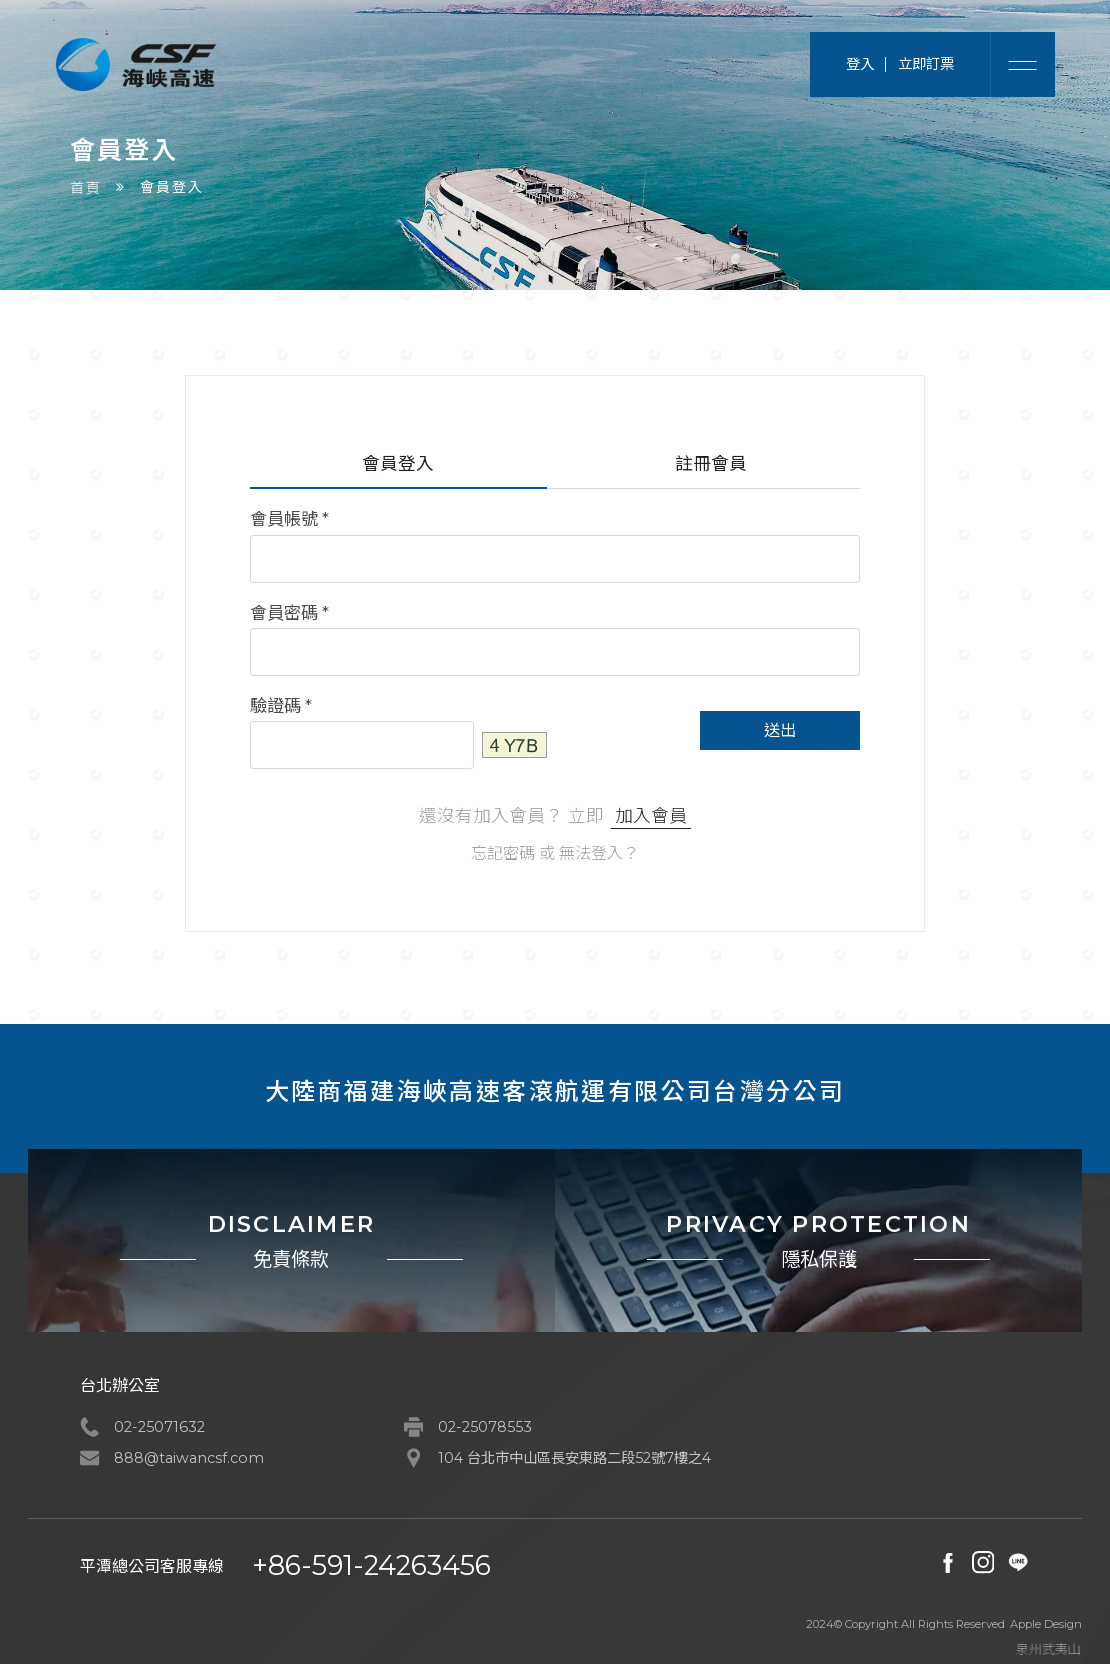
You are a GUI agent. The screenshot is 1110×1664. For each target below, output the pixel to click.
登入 (860, 64)
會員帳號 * (289, 520)
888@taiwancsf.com (189, 1458)
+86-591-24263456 (371, 1565)
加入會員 (651, 815)
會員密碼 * (289, 613)
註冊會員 (711, 463)
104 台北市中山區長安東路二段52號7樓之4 (574, 1458)
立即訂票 (926, 64)
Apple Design (1046, 1624)
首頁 (86, 188)
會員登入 (398, 463)
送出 (780, 730)
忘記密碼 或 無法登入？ (555, 853)
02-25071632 (159, 1427)
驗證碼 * (281, 706)
